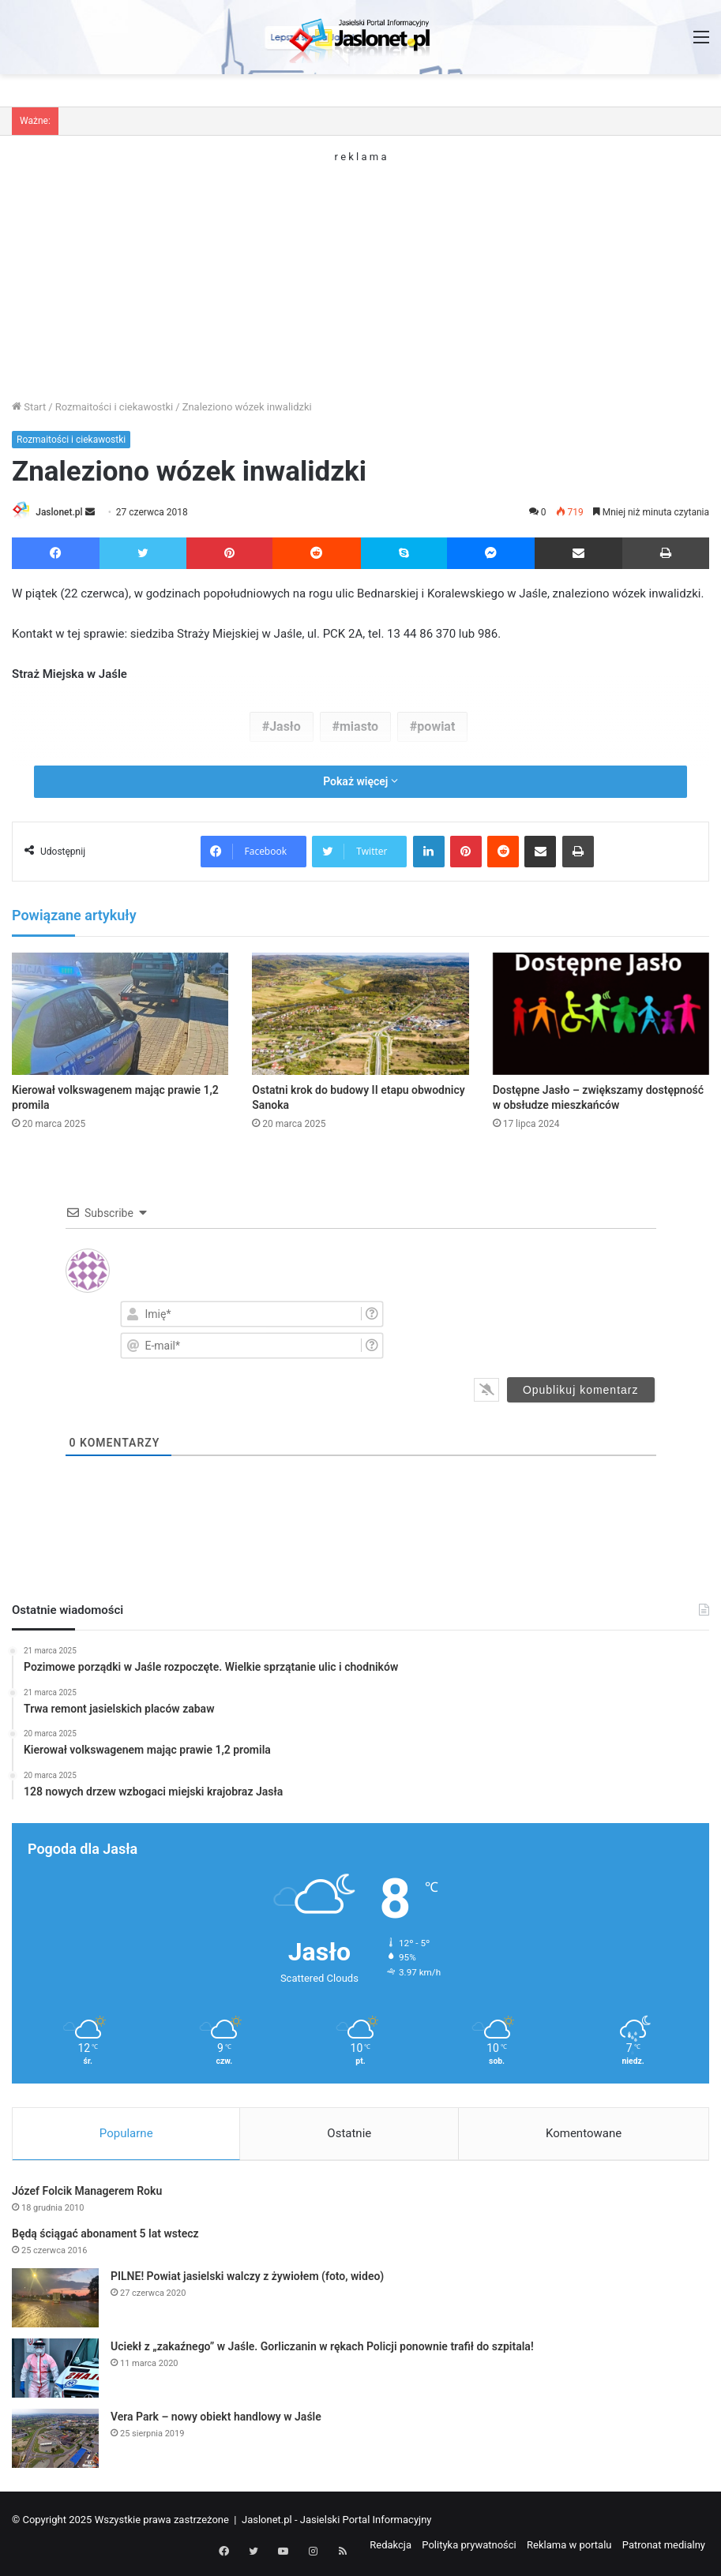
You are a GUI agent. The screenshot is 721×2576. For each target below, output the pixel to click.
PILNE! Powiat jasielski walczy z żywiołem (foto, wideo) (247, 2278)
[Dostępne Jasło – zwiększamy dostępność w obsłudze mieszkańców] (601, 1015)
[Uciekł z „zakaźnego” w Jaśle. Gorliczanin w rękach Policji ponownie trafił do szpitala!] (55, 2370)
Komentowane (583, 2134)
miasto (359, 727)
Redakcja (390, 2547)
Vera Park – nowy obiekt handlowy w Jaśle (216, 2419)
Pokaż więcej (360, 782)
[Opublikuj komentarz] (581, 1390)
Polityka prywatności (469, 2547)
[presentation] (559, 1329)
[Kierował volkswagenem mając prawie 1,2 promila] (120, 1015)
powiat (436, 727)
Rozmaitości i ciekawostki (114, 407)
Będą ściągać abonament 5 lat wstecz (105, 2236)
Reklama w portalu (569, 2547)
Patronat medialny (663, 2547)
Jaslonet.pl (64, 512)
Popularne (126, 2134)
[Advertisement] (360, 272)
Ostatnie (349, 2134)
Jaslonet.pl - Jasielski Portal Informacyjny (337, 2522)
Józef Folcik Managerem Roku (87, 2193)
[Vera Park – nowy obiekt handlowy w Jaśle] (55, 2440)
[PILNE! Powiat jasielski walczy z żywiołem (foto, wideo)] (55, 2300)
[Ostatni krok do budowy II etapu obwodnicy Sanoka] (360, 1015)
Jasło (285, 727)
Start (29, 407)
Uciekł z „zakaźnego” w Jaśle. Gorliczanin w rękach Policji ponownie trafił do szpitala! (322, 2348)
